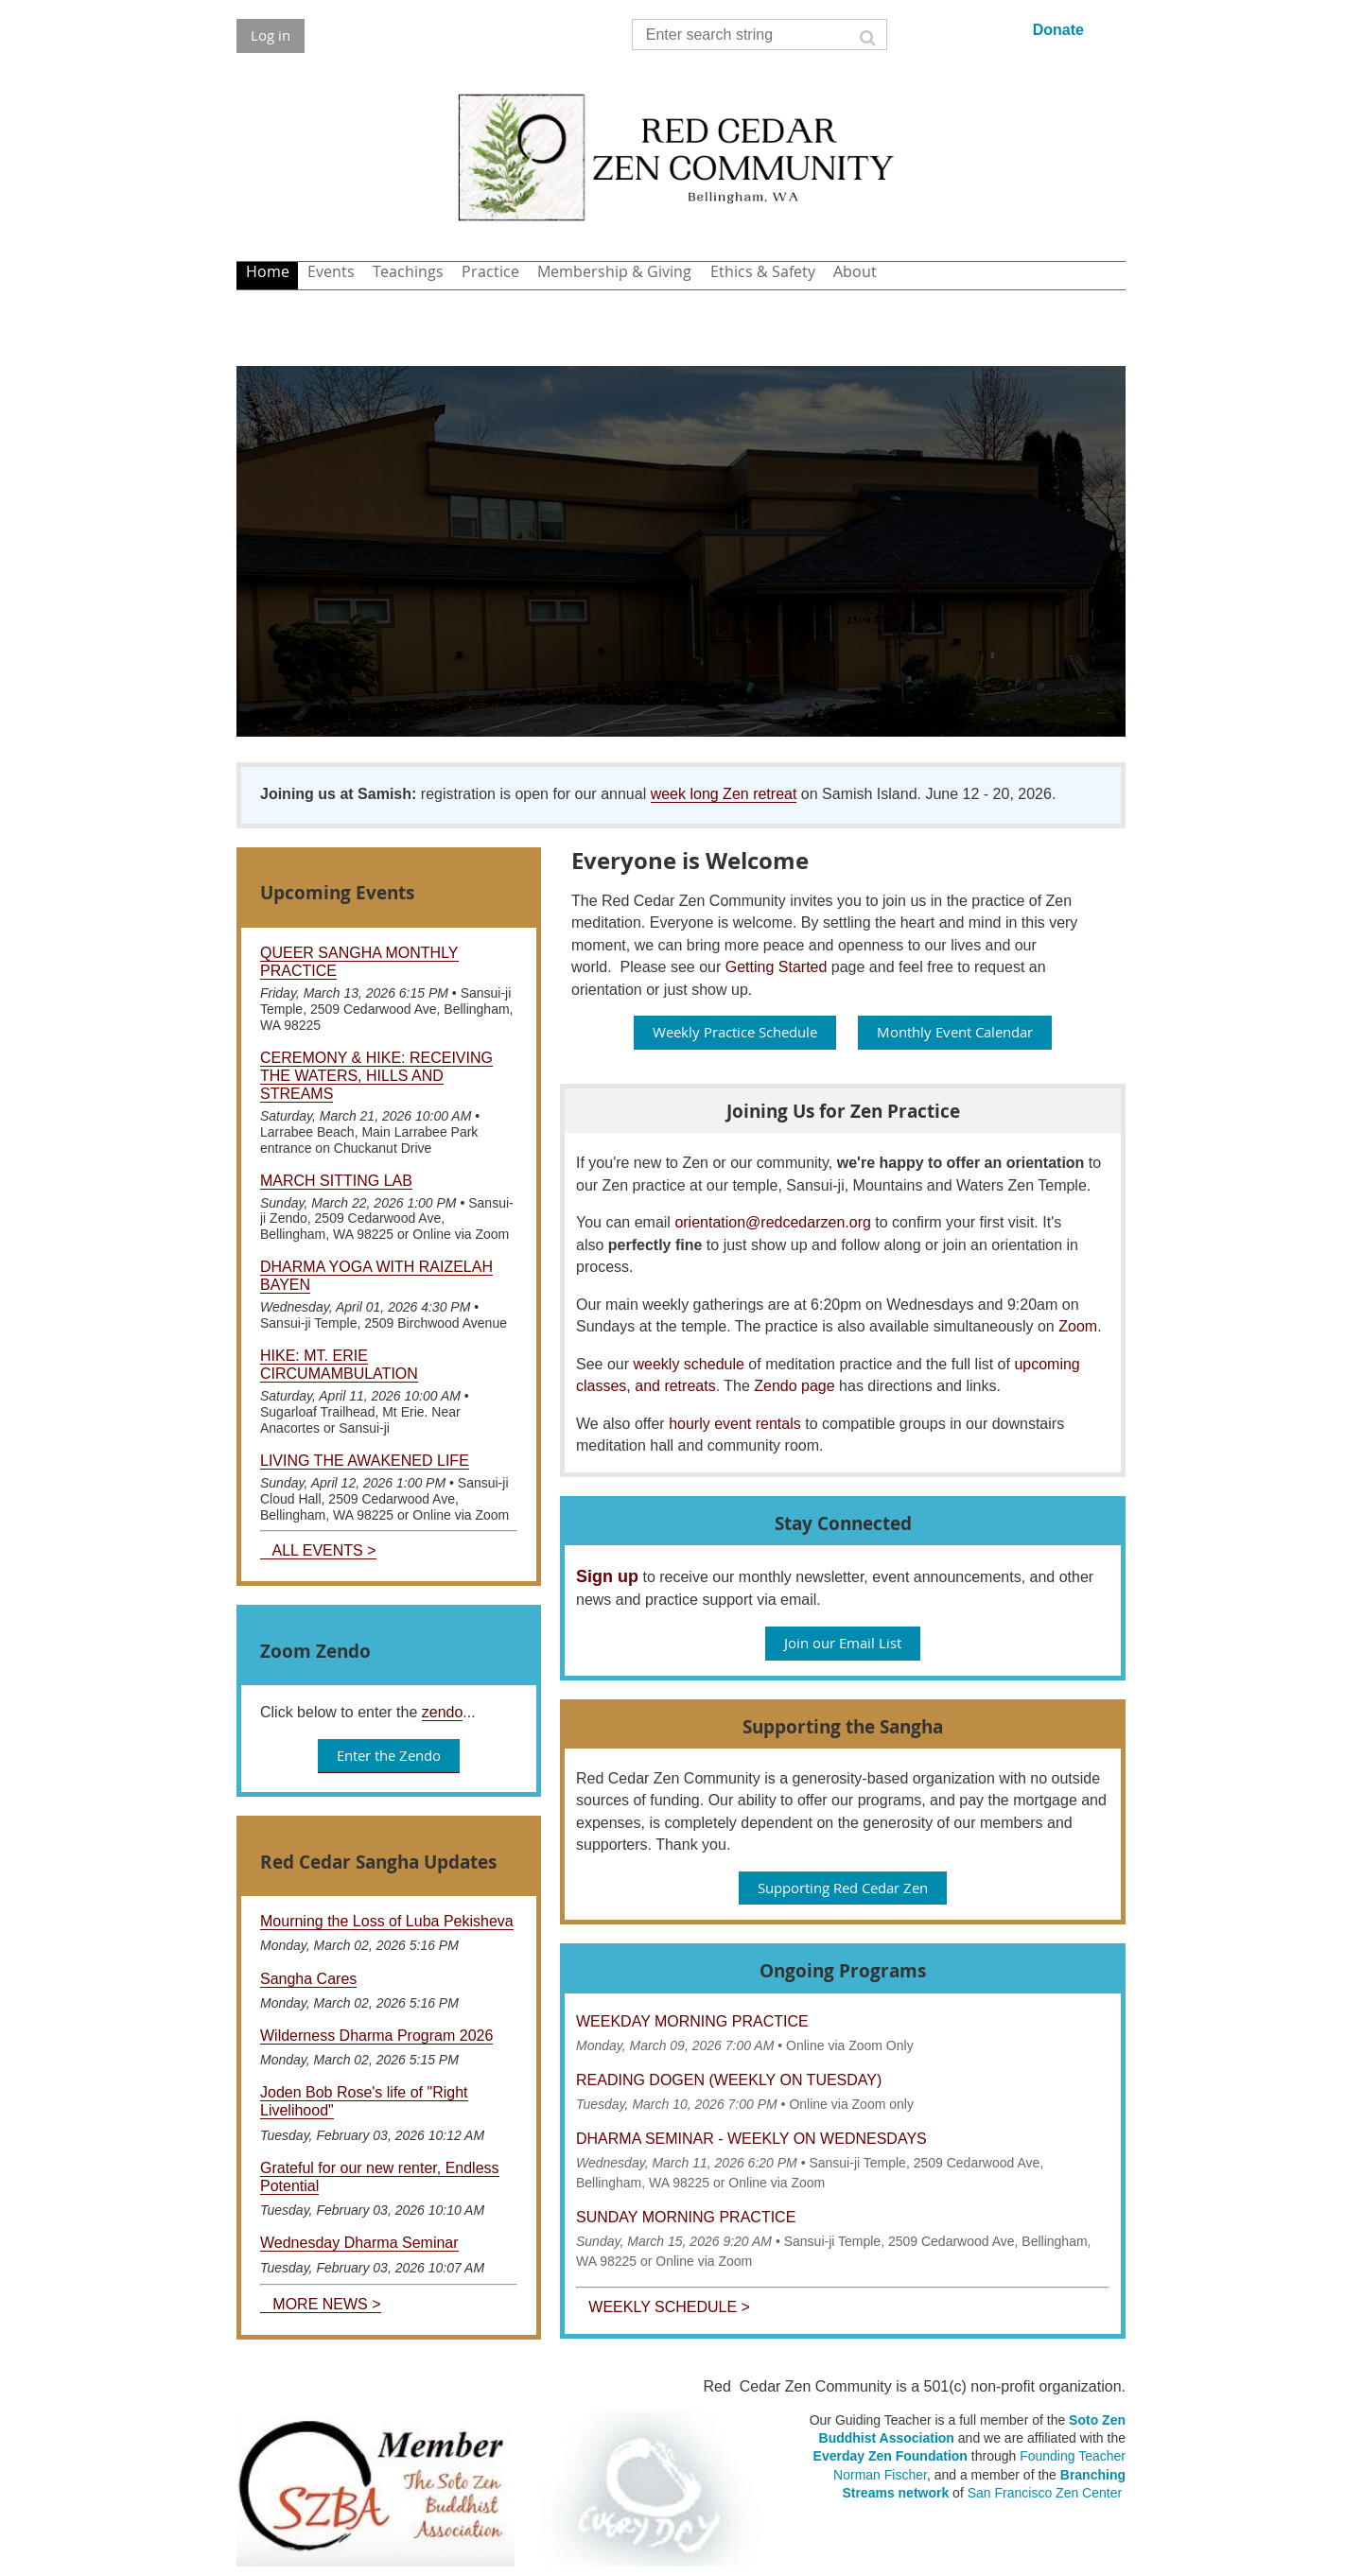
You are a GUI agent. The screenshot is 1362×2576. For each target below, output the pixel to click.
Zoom (1077, 1326)
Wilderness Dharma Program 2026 (376, 2036)
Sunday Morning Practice (685, 2217)
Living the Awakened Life (364, 1461)
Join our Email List (842, 1642)
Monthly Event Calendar (955, 1031)
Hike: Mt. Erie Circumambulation (339, 1365)
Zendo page (794, 1386)
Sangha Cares (308, 1979)
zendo (442, 1712)
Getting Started (776, 967)
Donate (1058, 30)
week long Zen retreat (724, 794)
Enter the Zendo (389, 1755)
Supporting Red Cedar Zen (843, 1887)
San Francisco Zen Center (1045, 2492)
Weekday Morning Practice (692, 2021)
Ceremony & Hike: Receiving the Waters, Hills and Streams (376, 1076)
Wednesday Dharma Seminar (359, 2243)
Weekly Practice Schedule (735, 1031)
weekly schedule (688, 1364)
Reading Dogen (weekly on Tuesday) (729, 2080)
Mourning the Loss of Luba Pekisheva (387, 1921)
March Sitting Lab (336, 1181)
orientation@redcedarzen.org (772, 1222)
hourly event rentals (735, 1424)
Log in (270, 35)
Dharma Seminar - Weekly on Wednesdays (751, 2139)
